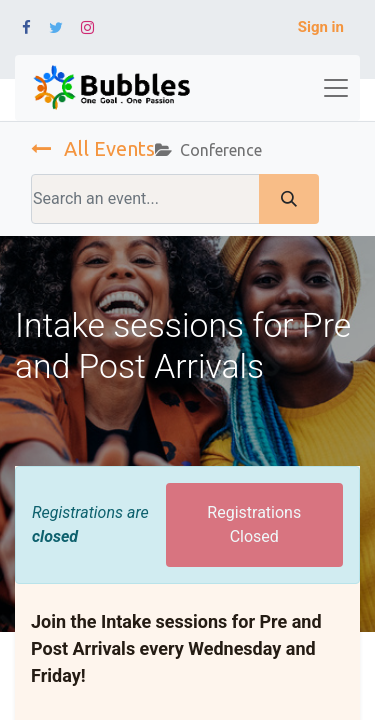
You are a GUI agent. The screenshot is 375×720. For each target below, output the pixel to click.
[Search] (289, 199)
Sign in (321, 27)
